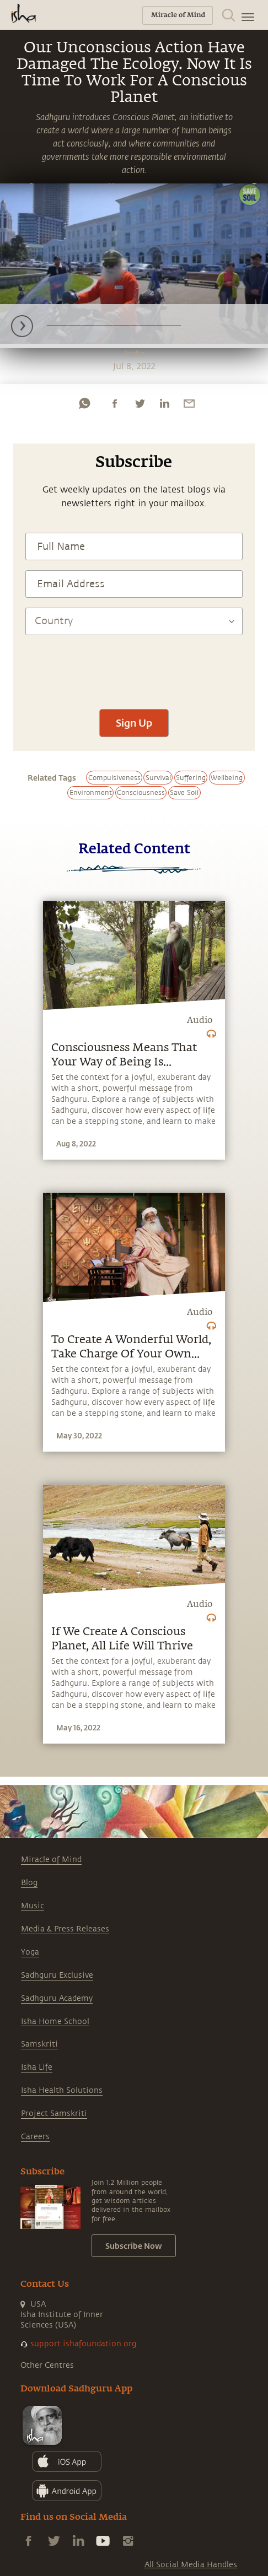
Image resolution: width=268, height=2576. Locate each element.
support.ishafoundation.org (83, 2344)
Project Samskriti (54, 2113)
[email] (189, 403)
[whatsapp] (84, 403)
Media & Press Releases (65, 1929)
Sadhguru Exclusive (57, 1975)
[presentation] (134, 666)
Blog (29, 1883)
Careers (35, 2137)
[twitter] (139, 403)
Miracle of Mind (51, 1859)
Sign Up (134, 722)
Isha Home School (55, 2021)
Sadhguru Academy (57, 1998)
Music (32, 1906)
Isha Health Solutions (62, 2090)
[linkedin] (164, 403)
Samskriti (39, 2044)
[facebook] (114, 403)
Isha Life (36, 2067)
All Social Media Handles (190, 2565)
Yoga (30, 1952)
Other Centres (47, 2365)
